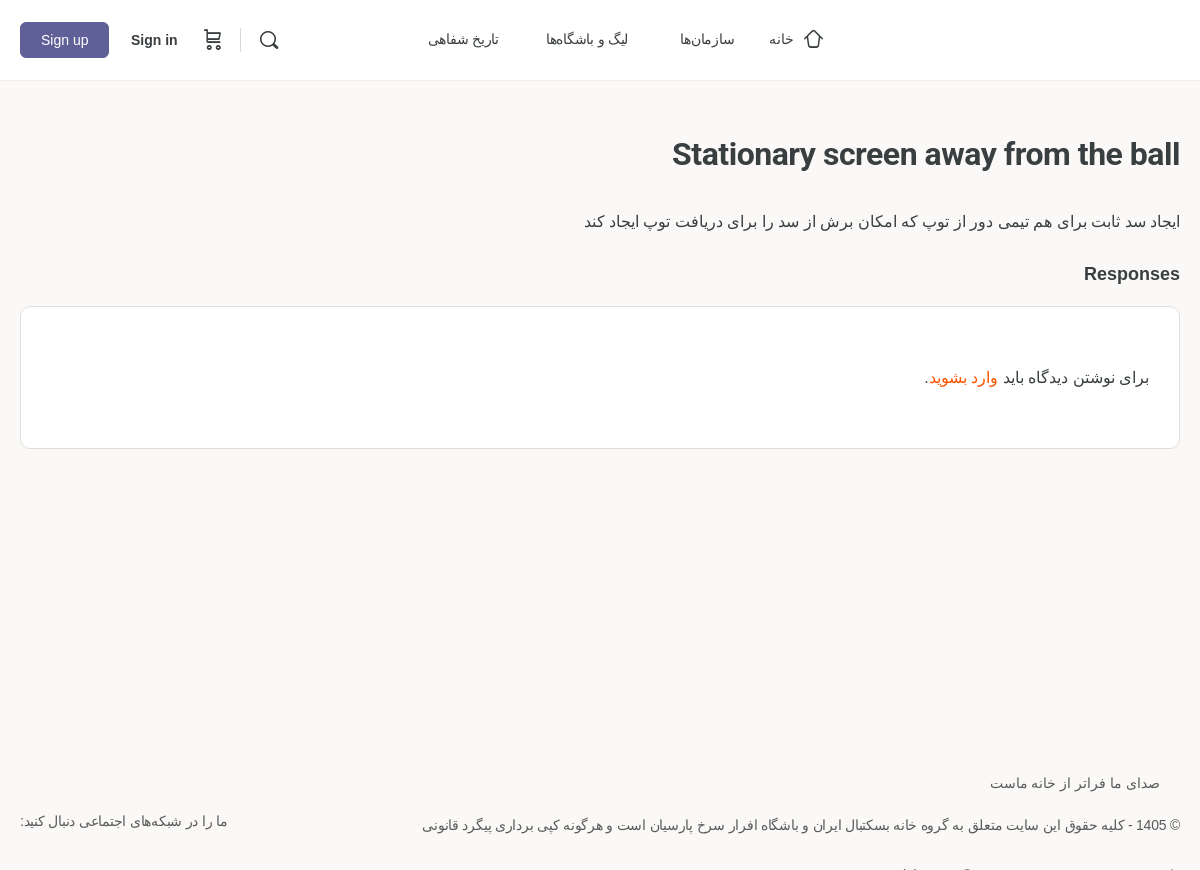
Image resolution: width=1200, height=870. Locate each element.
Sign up (64, 40)
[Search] (269, 40)
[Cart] (211, 40)
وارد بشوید (963, 377)
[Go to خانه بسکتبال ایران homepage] (1030, 37)
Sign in (154, 40)
